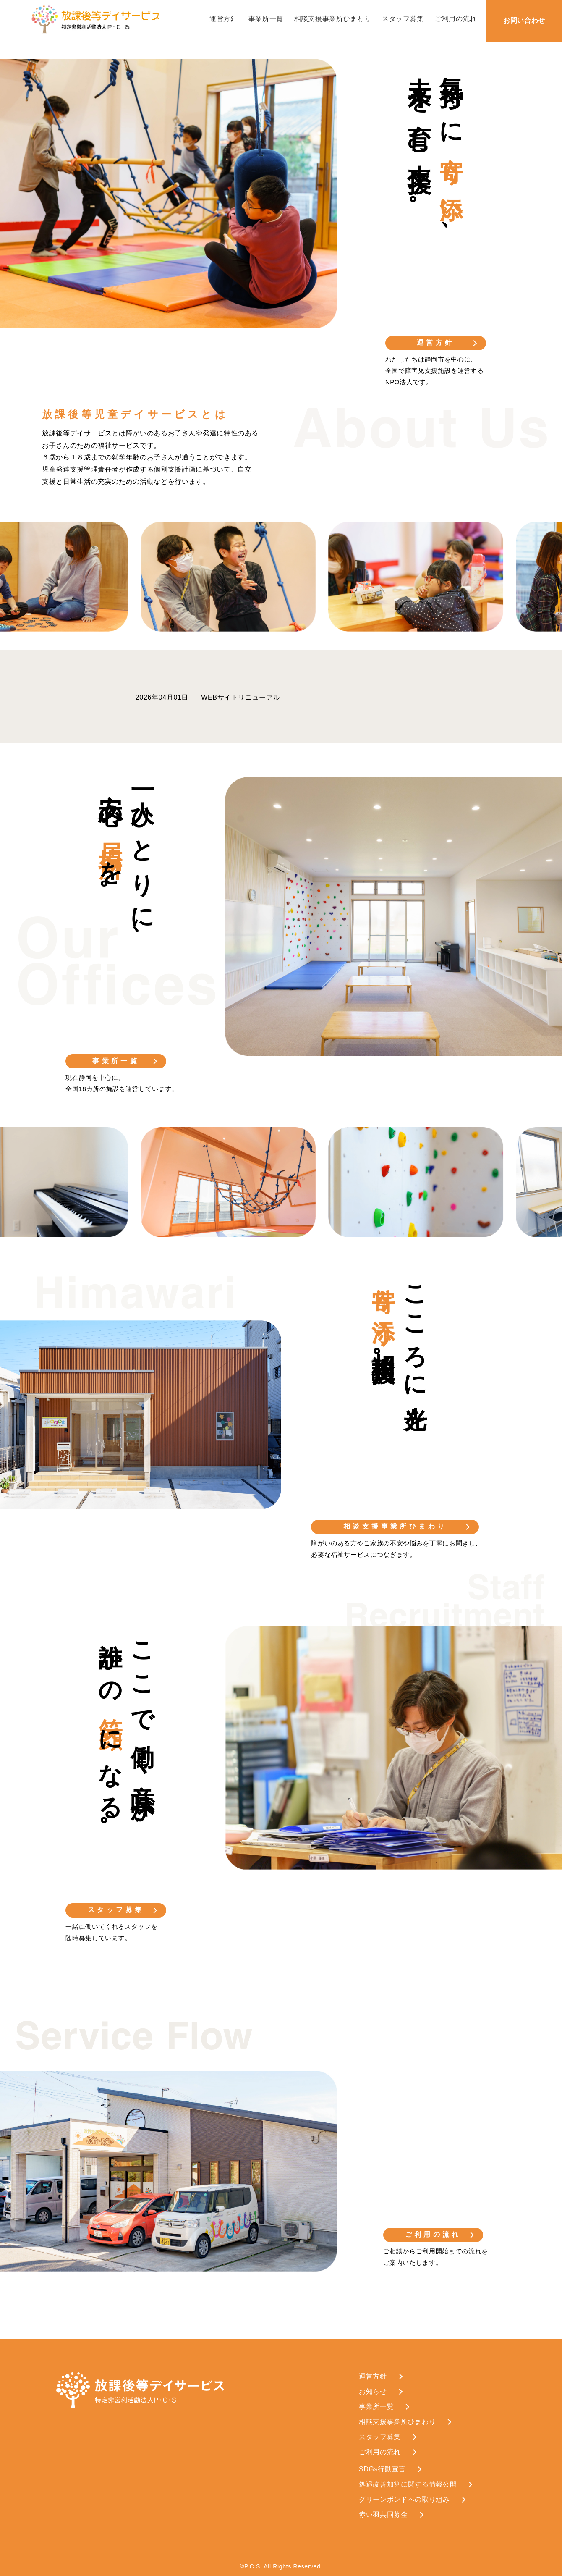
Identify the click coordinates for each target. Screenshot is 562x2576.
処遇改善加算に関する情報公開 (408, 2484)
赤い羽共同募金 (383, 2514)
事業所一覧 (265, 18)
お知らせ (373, 2391)
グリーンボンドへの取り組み (404, 2499)
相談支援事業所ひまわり (332, 18)
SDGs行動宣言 (382, 2469)
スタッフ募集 (403, 18)
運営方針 (223, 18)
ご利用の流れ (456, 18)
